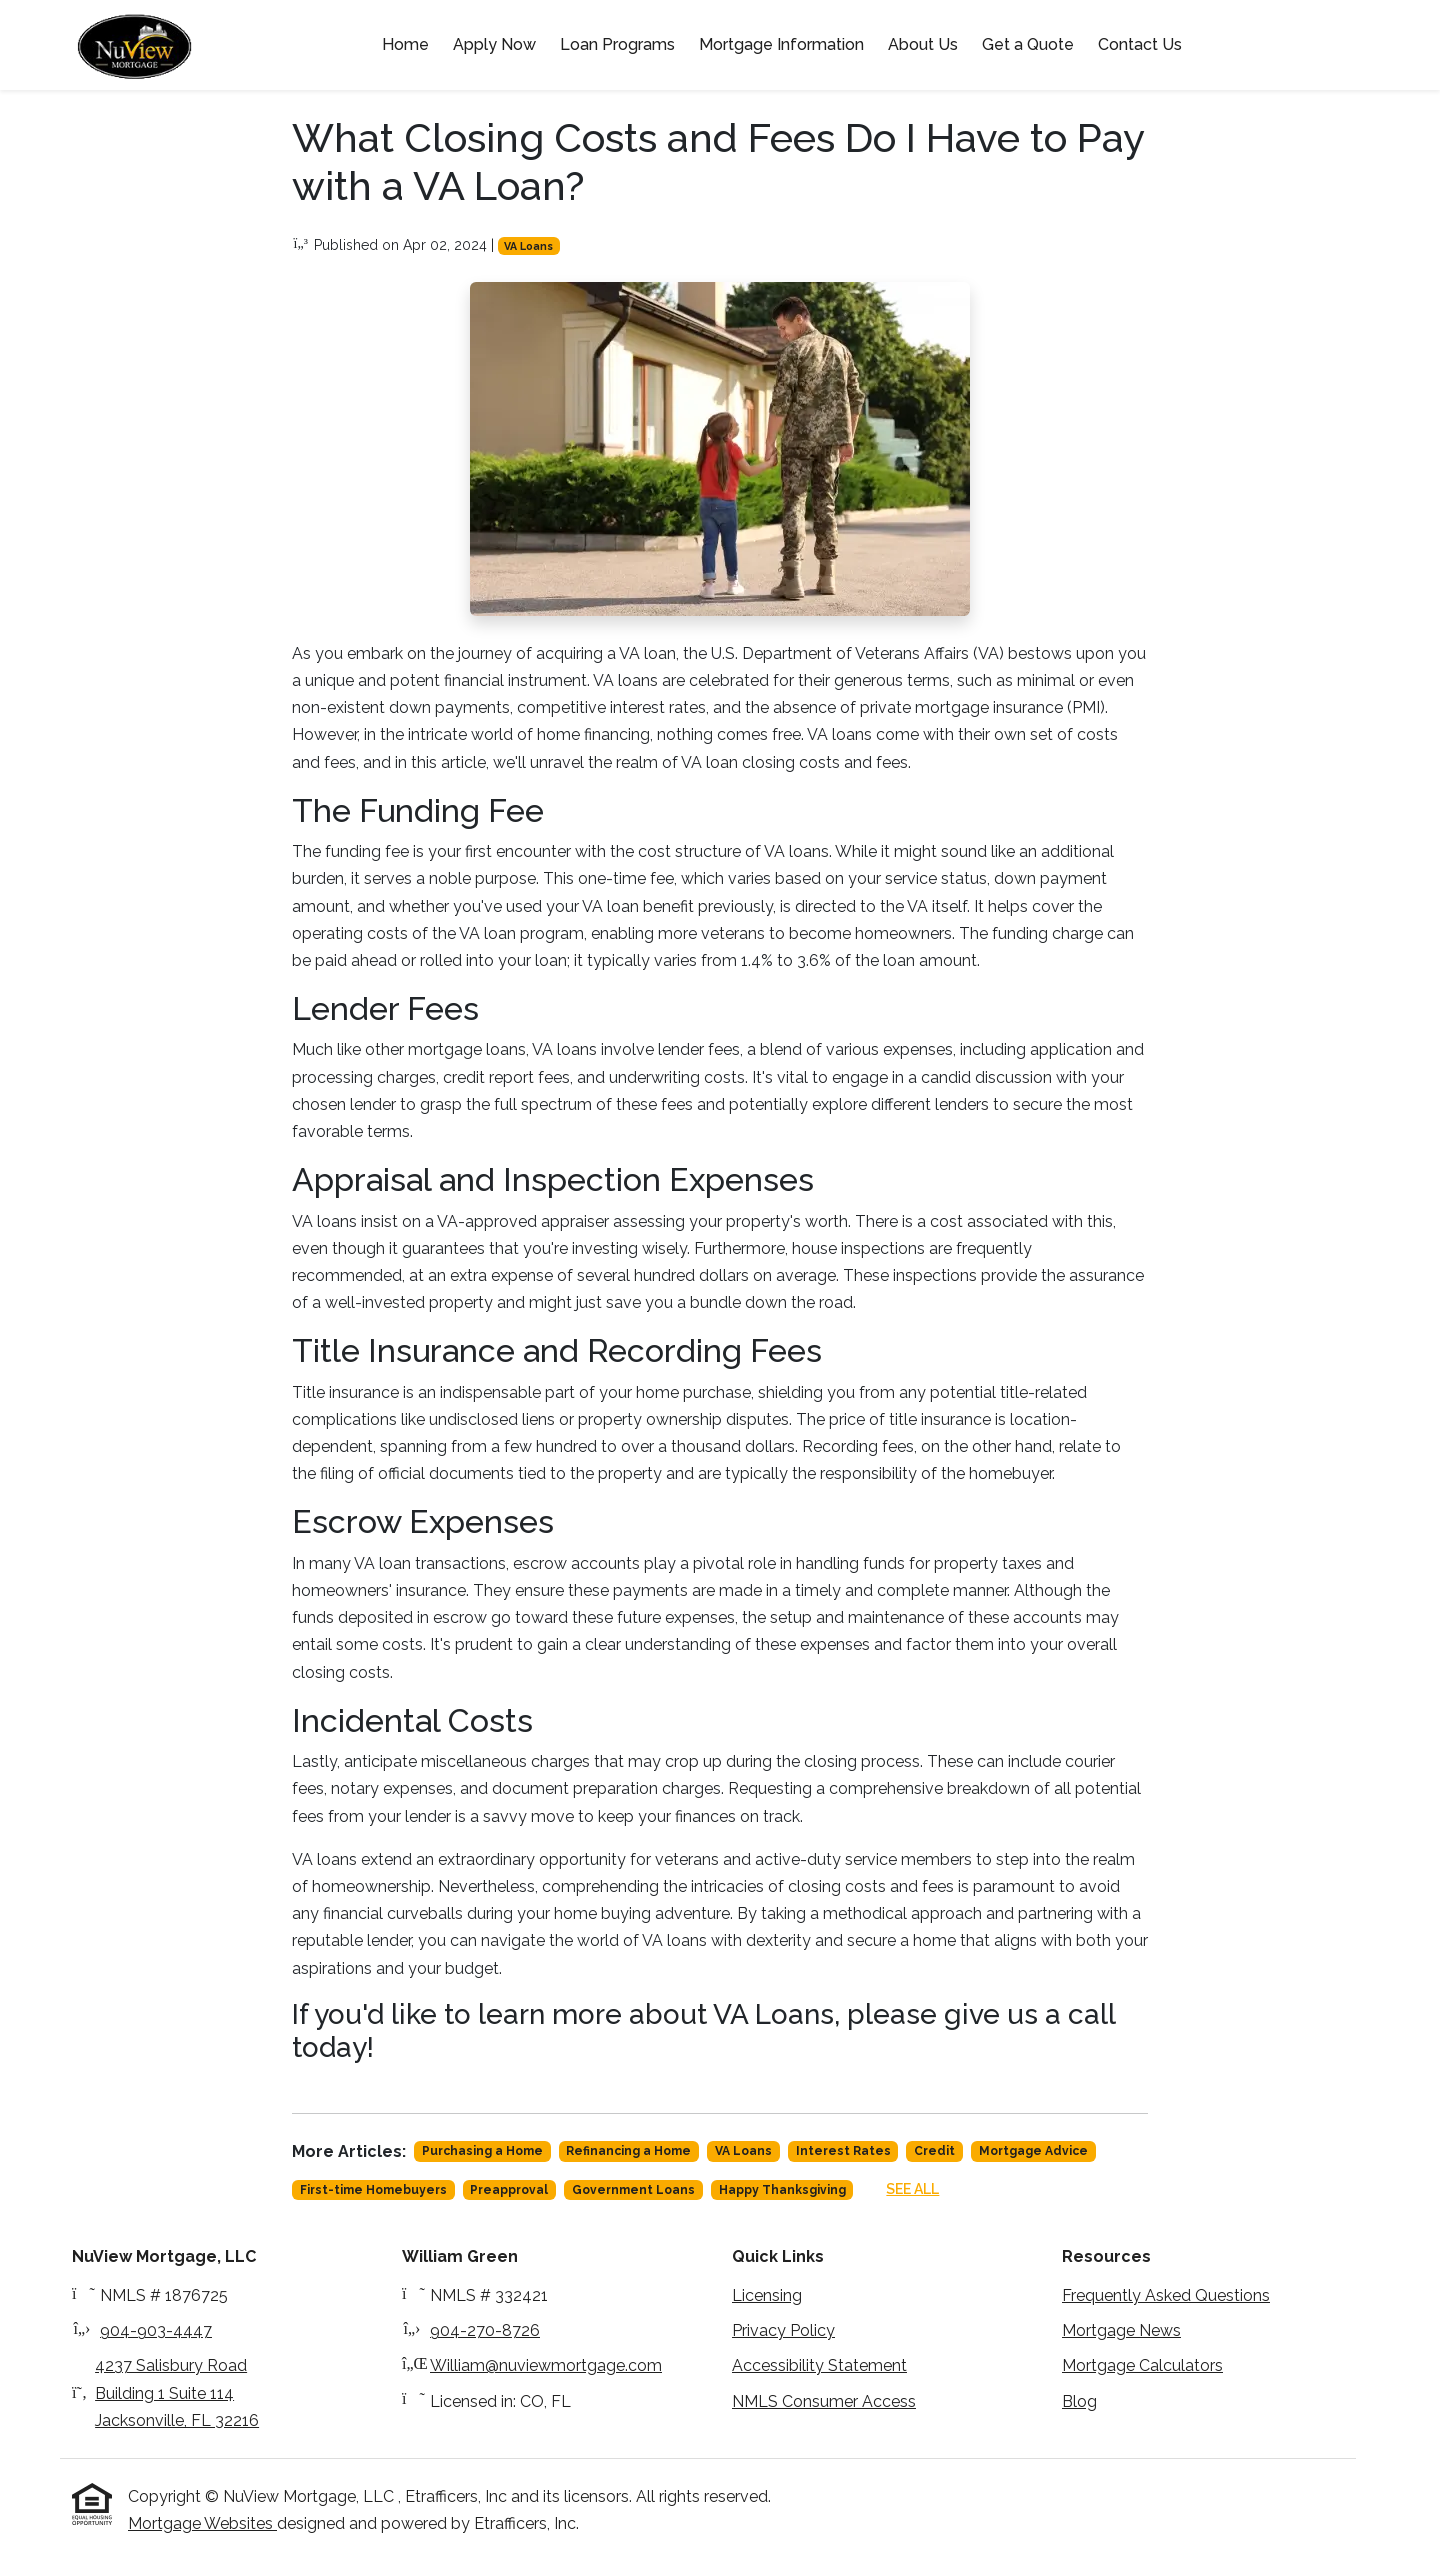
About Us (923, 44)
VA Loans (528, 246)
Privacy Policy (783, 2330)
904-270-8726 (485, 2330)
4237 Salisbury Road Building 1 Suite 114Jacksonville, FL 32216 (177, 2392)
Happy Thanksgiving (782, 2190)
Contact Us (1140, 44)
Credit (934, 2151)
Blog (1079, 2401)
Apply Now (494, 44)
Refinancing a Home (628, 2151)
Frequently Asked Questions (1166, 2295)
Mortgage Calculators (1142, 2365)
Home (405, 44)
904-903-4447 (156, 2330)
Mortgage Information (781, 44)
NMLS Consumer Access (824, 2401)
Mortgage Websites (202, 2523)
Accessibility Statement (819, 2365)
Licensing (767, 2295)
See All (912, 2189)
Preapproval (509, 2190)
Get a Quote (1028, 44)
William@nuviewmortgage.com (546, 2365)
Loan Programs (617, 44)
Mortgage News (1121, 2330)
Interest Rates (843, 2151)
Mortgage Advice (1033, 2151)
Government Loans (633, 2190)
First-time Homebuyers (373, 2190)
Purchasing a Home (482, 2151)
